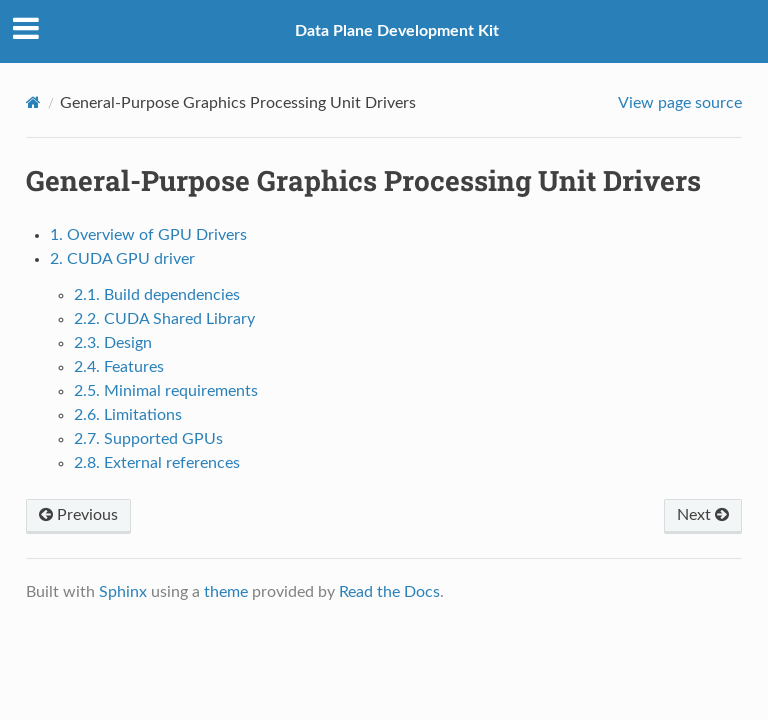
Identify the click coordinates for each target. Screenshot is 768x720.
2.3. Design (113, 343)
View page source (680, 103)
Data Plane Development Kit (397, 31)
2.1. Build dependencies (157, 295)
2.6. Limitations (128, 415)
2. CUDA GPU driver (122, 259)
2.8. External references (157, 463)
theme (226, 592)
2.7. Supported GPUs (148, 439)
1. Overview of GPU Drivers (148, 235)
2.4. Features (119, 367)
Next (703, 515)
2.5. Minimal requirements (166, 391)
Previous (78, 515)
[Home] (33, 102)
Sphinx (123, 592)
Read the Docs (389, 592)
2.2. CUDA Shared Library (164, 319)
